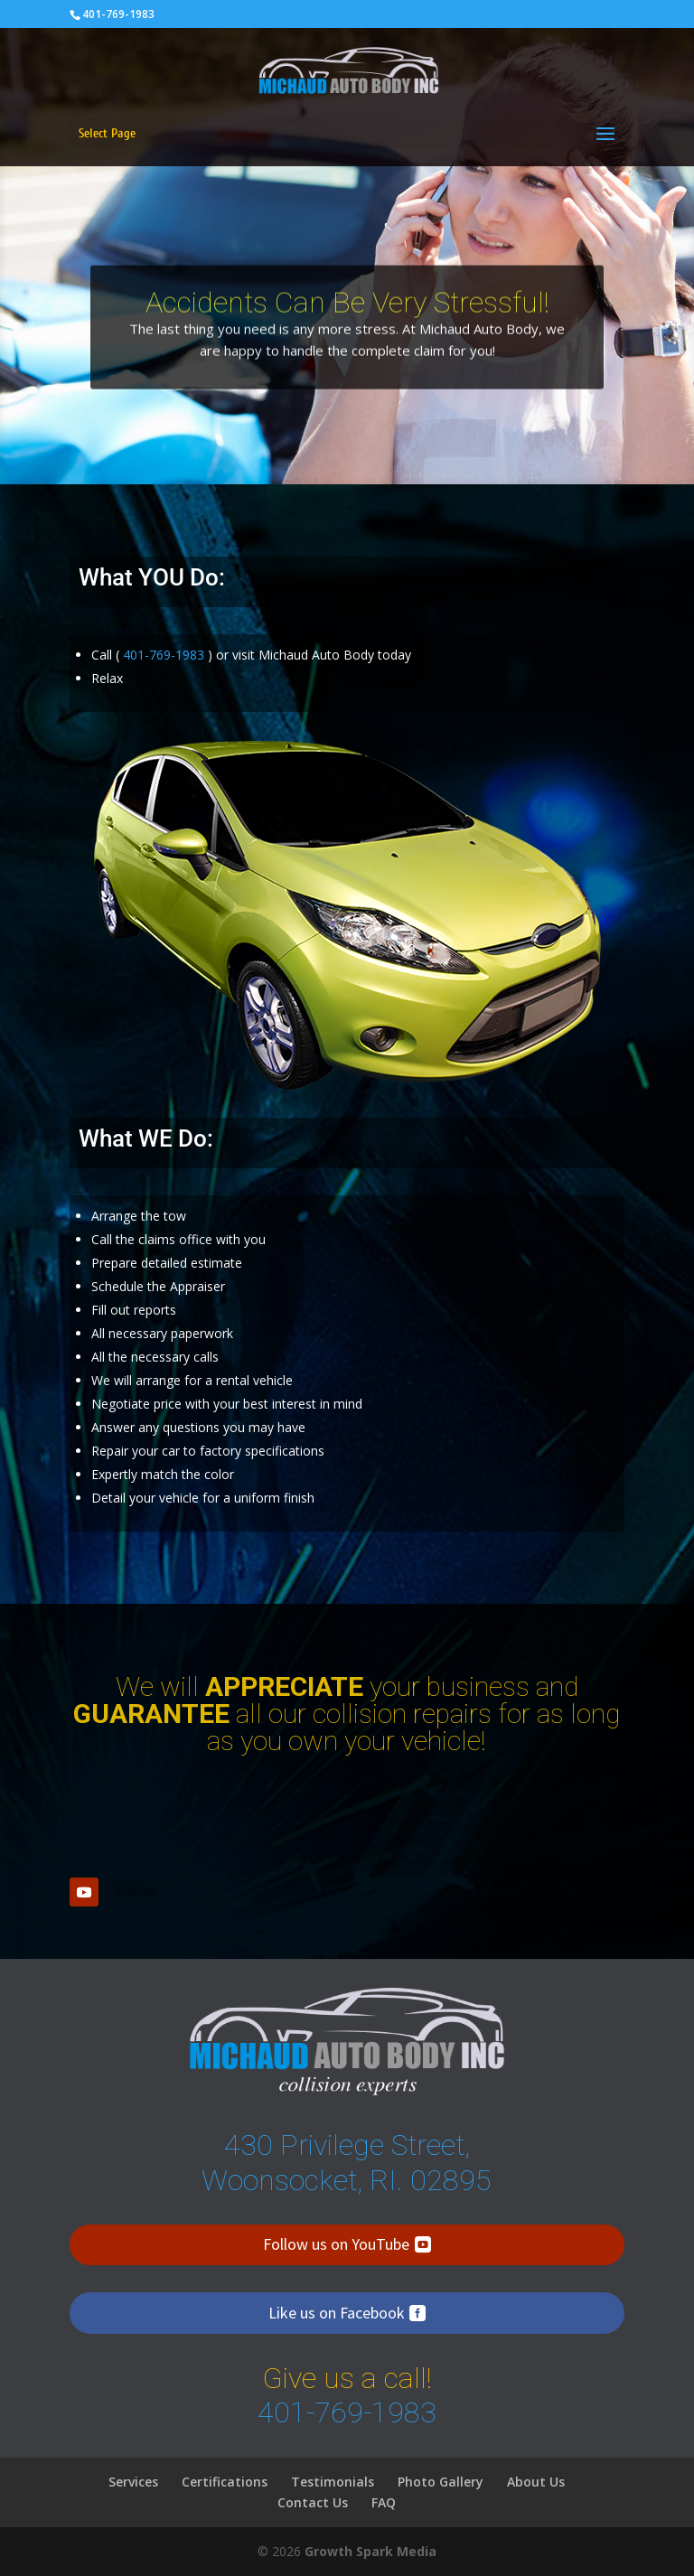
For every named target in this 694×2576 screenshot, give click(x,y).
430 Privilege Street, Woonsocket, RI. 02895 (347, 2162)
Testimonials (332, 2481)
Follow (136, 1890)
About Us (536, 2481)
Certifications (224, 2481)
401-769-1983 (118, 14)
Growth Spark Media (370, 2551)
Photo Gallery (440, 2481)
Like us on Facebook (336, 2312)
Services (133, 2481)
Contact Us (312, 2502)
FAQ (383, 2502)
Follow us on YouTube (336, 2244)
